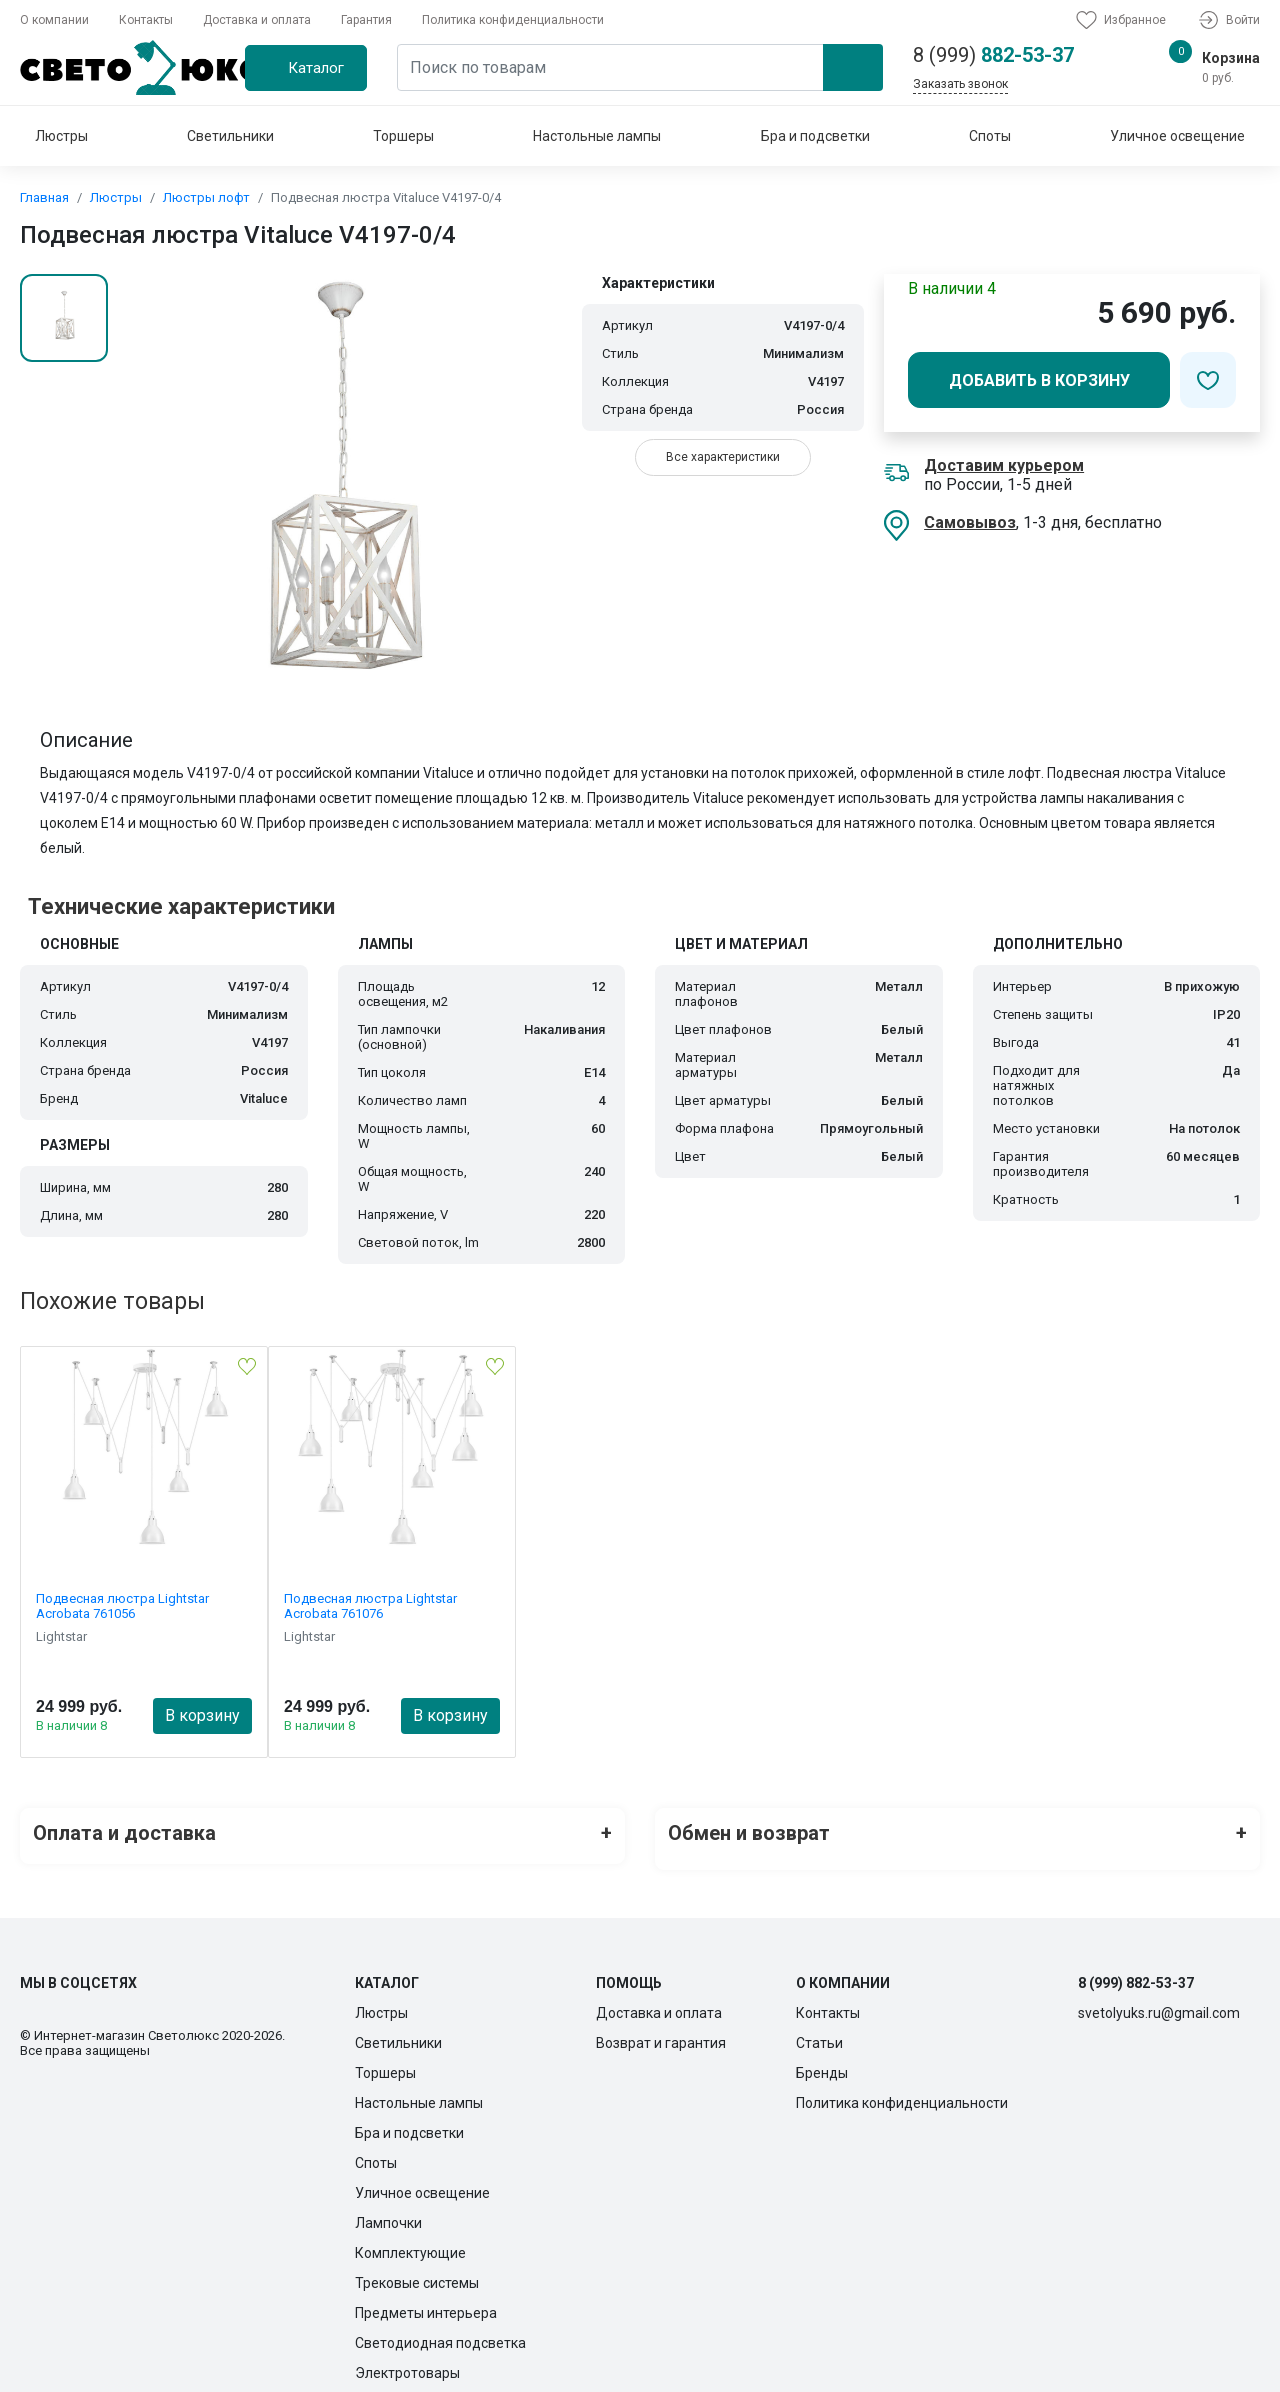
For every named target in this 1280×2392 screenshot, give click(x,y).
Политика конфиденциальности (513, 20)
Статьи (819, 2031)
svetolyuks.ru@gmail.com (1159, 2001)
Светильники (230, 136)
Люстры (61, 136)
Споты (990, 136)
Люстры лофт (206, 197)
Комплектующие (410, 2241)
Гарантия (366, 20)
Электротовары (407, 2361)
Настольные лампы (597, 136)
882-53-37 (993, 55)
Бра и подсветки (815, 136)
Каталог (316, 68)
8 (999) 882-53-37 (1136, 1971)
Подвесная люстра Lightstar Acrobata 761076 (370, 1606)
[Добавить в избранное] (1208, 380)
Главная (44, 197)
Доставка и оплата (257, 20)
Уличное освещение (1177, 136)
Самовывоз (970, 522)
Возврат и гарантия (661, 2031)
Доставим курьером (1004, 465)
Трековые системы (417, 2271)
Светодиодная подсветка (440, 2331)
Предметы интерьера (426, 2301)
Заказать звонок (960, 84)
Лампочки (388, 2211)
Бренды (822, 2061)
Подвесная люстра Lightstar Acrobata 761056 (122, 1606)
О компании (54, 20)
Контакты (146, 20)
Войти (1228, 20)
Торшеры (403, 136)
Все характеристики (723, 457)
